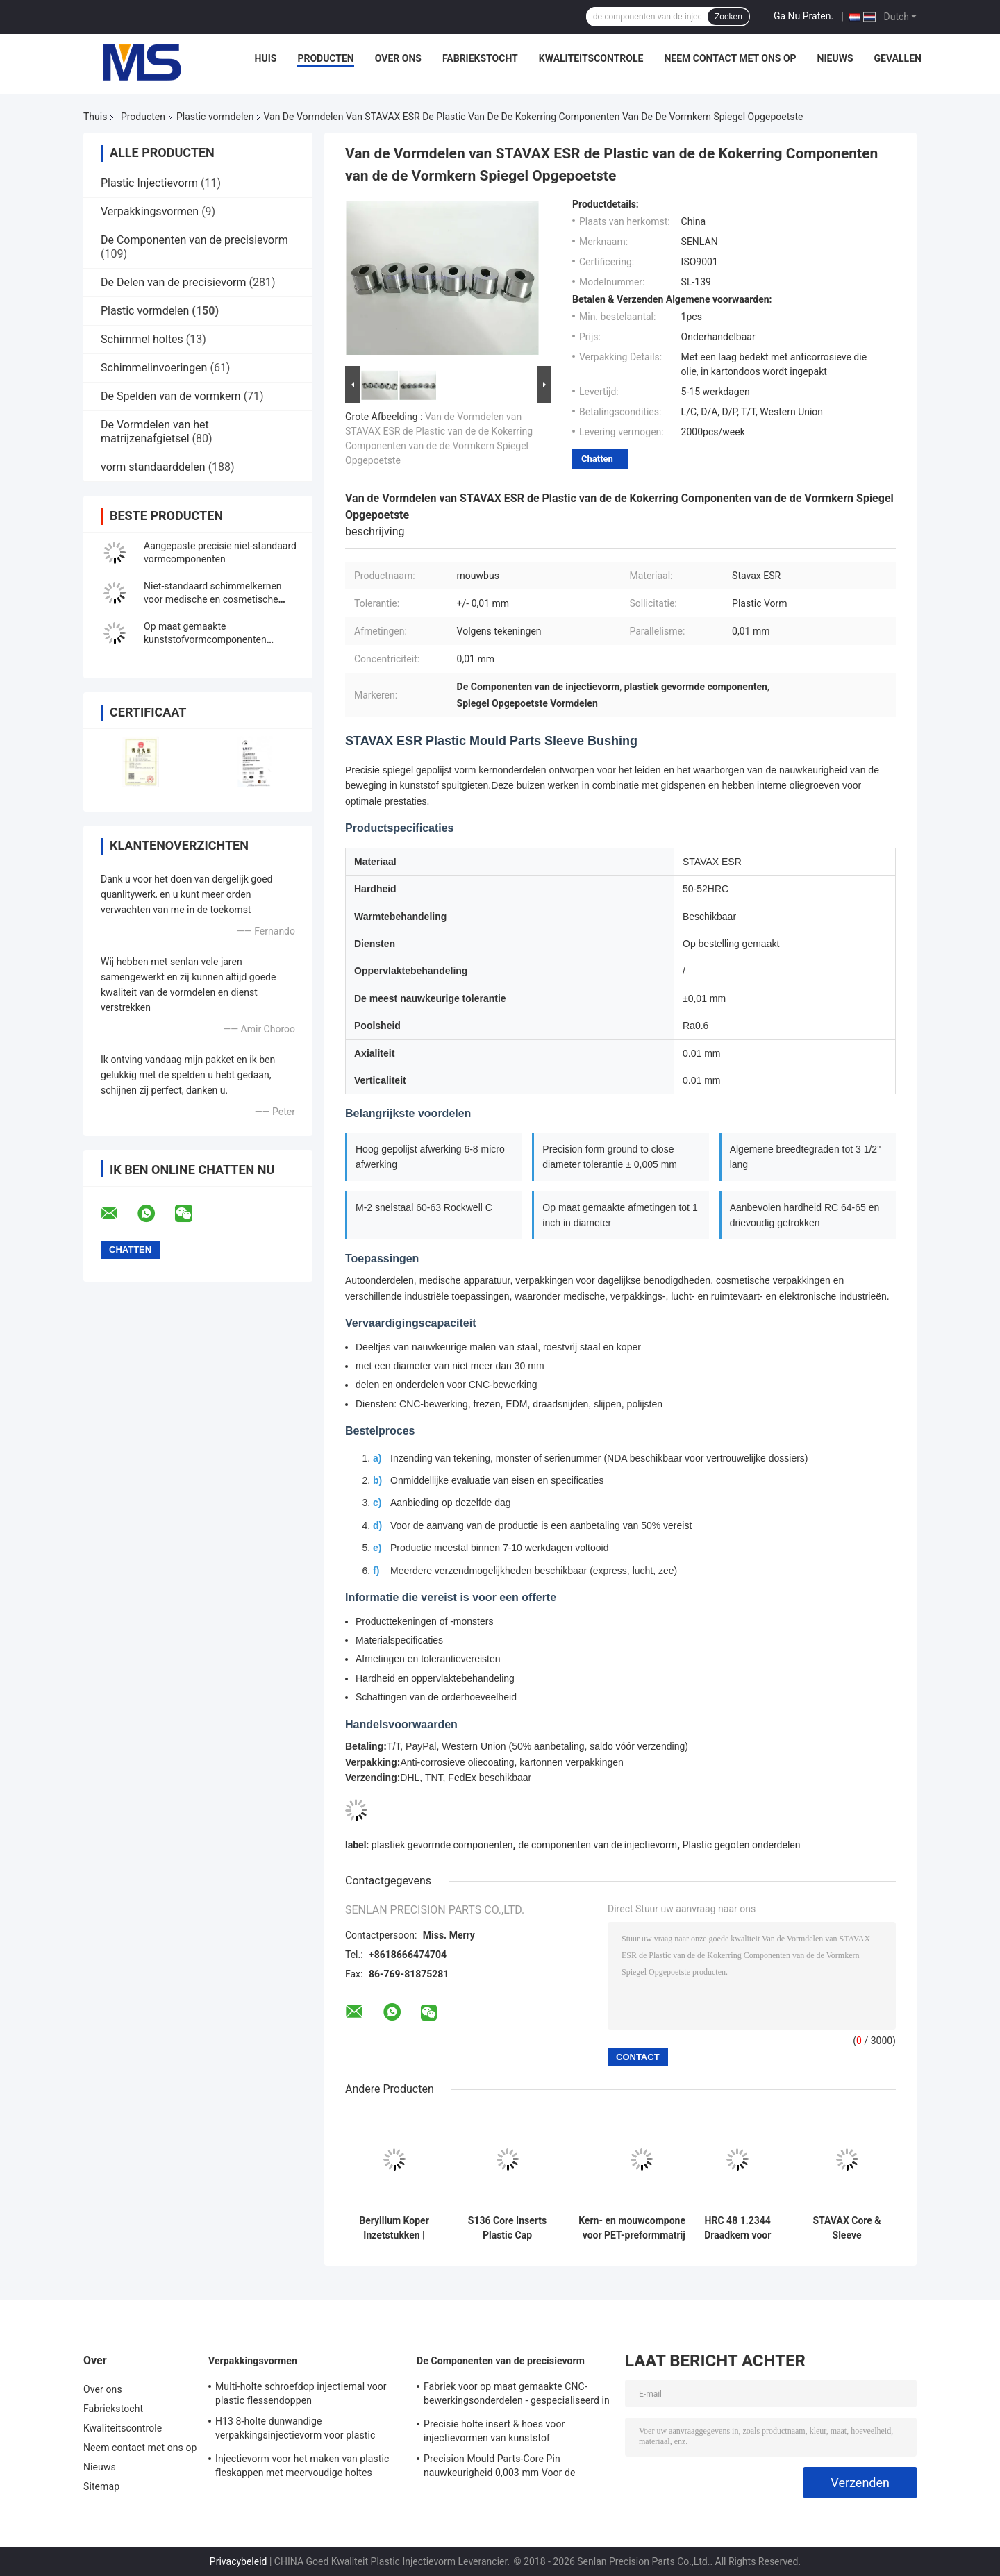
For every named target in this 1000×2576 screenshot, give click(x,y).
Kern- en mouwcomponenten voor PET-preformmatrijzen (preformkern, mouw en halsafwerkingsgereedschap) (641, 2228)
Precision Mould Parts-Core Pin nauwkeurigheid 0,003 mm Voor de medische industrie (500, 2467)
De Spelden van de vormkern (171, 396)
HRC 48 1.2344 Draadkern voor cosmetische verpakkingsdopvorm (737, 2228)
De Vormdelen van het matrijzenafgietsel (155, 431)
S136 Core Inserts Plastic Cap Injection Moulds (507, 2228)
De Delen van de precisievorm (173, 282)
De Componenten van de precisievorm (194, 239)
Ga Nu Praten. (803, 16)
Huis (266, 58)
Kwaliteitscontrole (591, 58)
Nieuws (835, 58)
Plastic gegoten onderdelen (742, 1844)
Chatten (597, 458)
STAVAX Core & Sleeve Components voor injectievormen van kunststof (847, 2228)
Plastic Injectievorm (149, 183)
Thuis (95, 116)
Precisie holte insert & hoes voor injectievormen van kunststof (494, 2430)
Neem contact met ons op (730, 58)
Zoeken (728, 17)
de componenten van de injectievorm (597, 1844)
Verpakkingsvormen (150, 211)
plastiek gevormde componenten (442, 1844)
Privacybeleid (238, 2561)
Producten (325, 58)
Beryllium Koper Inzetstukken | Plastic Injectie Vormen (394, 2228)
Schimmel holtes (142, 339)
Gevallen (898, 58)
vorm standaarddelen (153, 467)
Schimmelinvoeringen (154, 367)
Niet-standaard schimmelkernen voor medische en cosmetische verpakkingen (213, 599)
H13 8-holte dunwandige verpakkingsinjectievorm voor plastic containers (295, 2430)
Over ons (398, 58)
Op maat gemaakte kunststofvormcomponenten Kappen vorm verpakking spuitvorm (220, 639)
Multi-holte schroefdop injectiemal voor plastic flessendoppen (301, 2393)
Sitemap (101, 2486)
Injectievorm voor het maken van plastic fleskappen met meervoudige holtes (302, 2465)
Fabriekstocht (480, 58)
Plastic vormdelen (214, 116)
